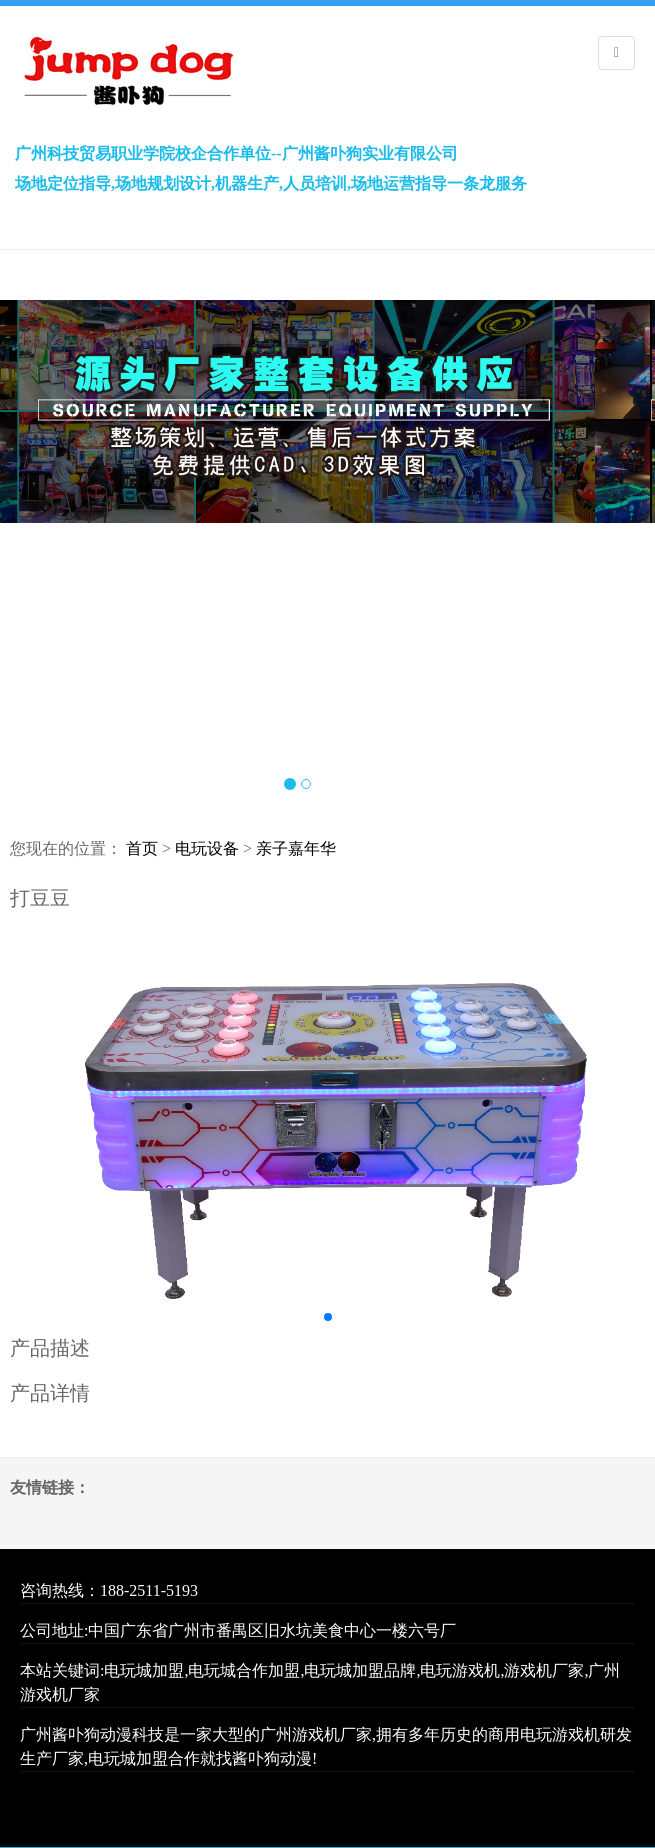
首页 (142, 848)
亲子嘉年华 (296, 848)
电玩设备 (207, 848)
